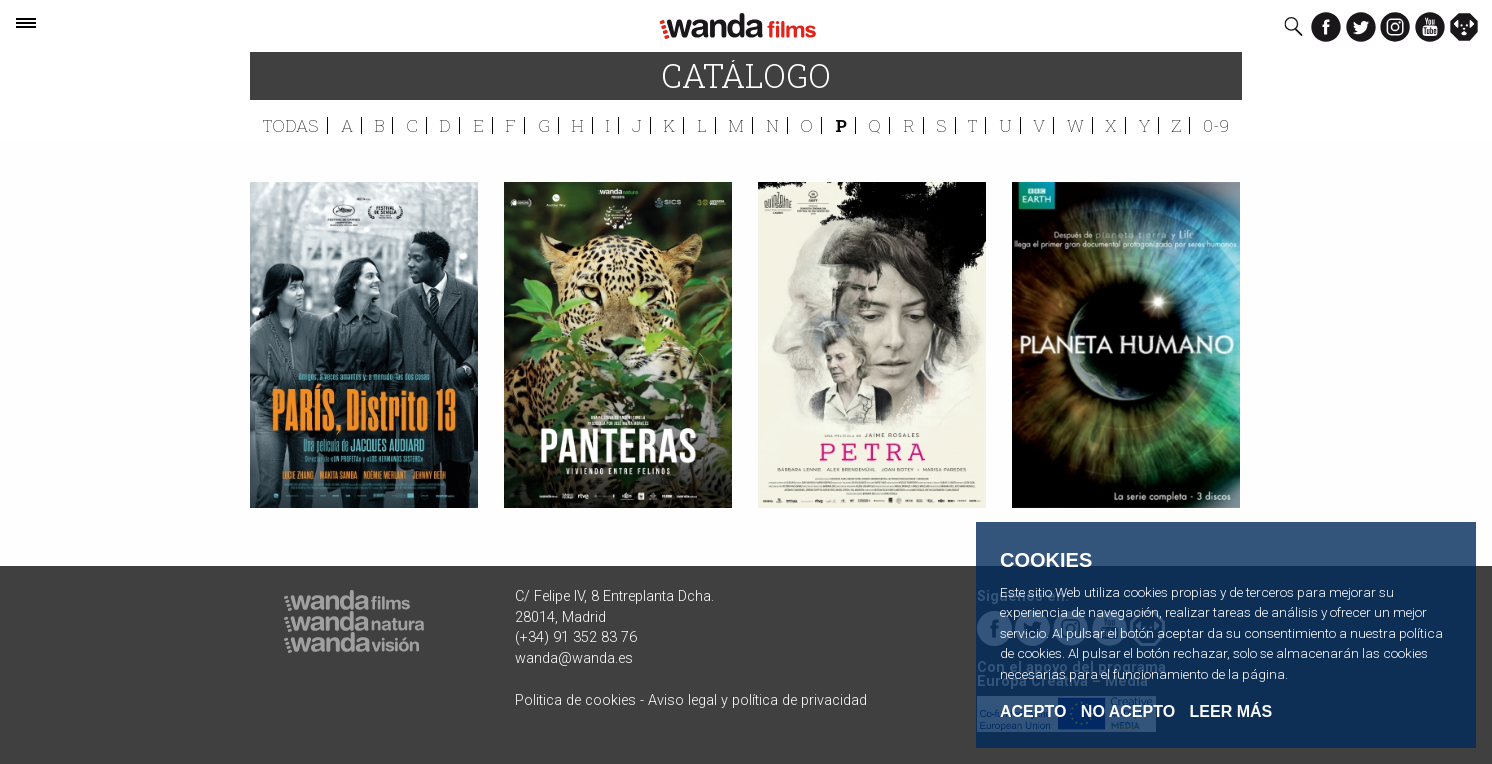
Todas (291, 125)
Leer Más (1231, 711)
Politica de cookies (575, 700)
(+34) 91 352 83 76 (576, 637)
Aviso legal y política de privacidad (757, 700)
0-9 (1216, 125)
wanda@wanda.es (574, 658)
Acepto (1033, 712)
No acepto (1128, 712)
